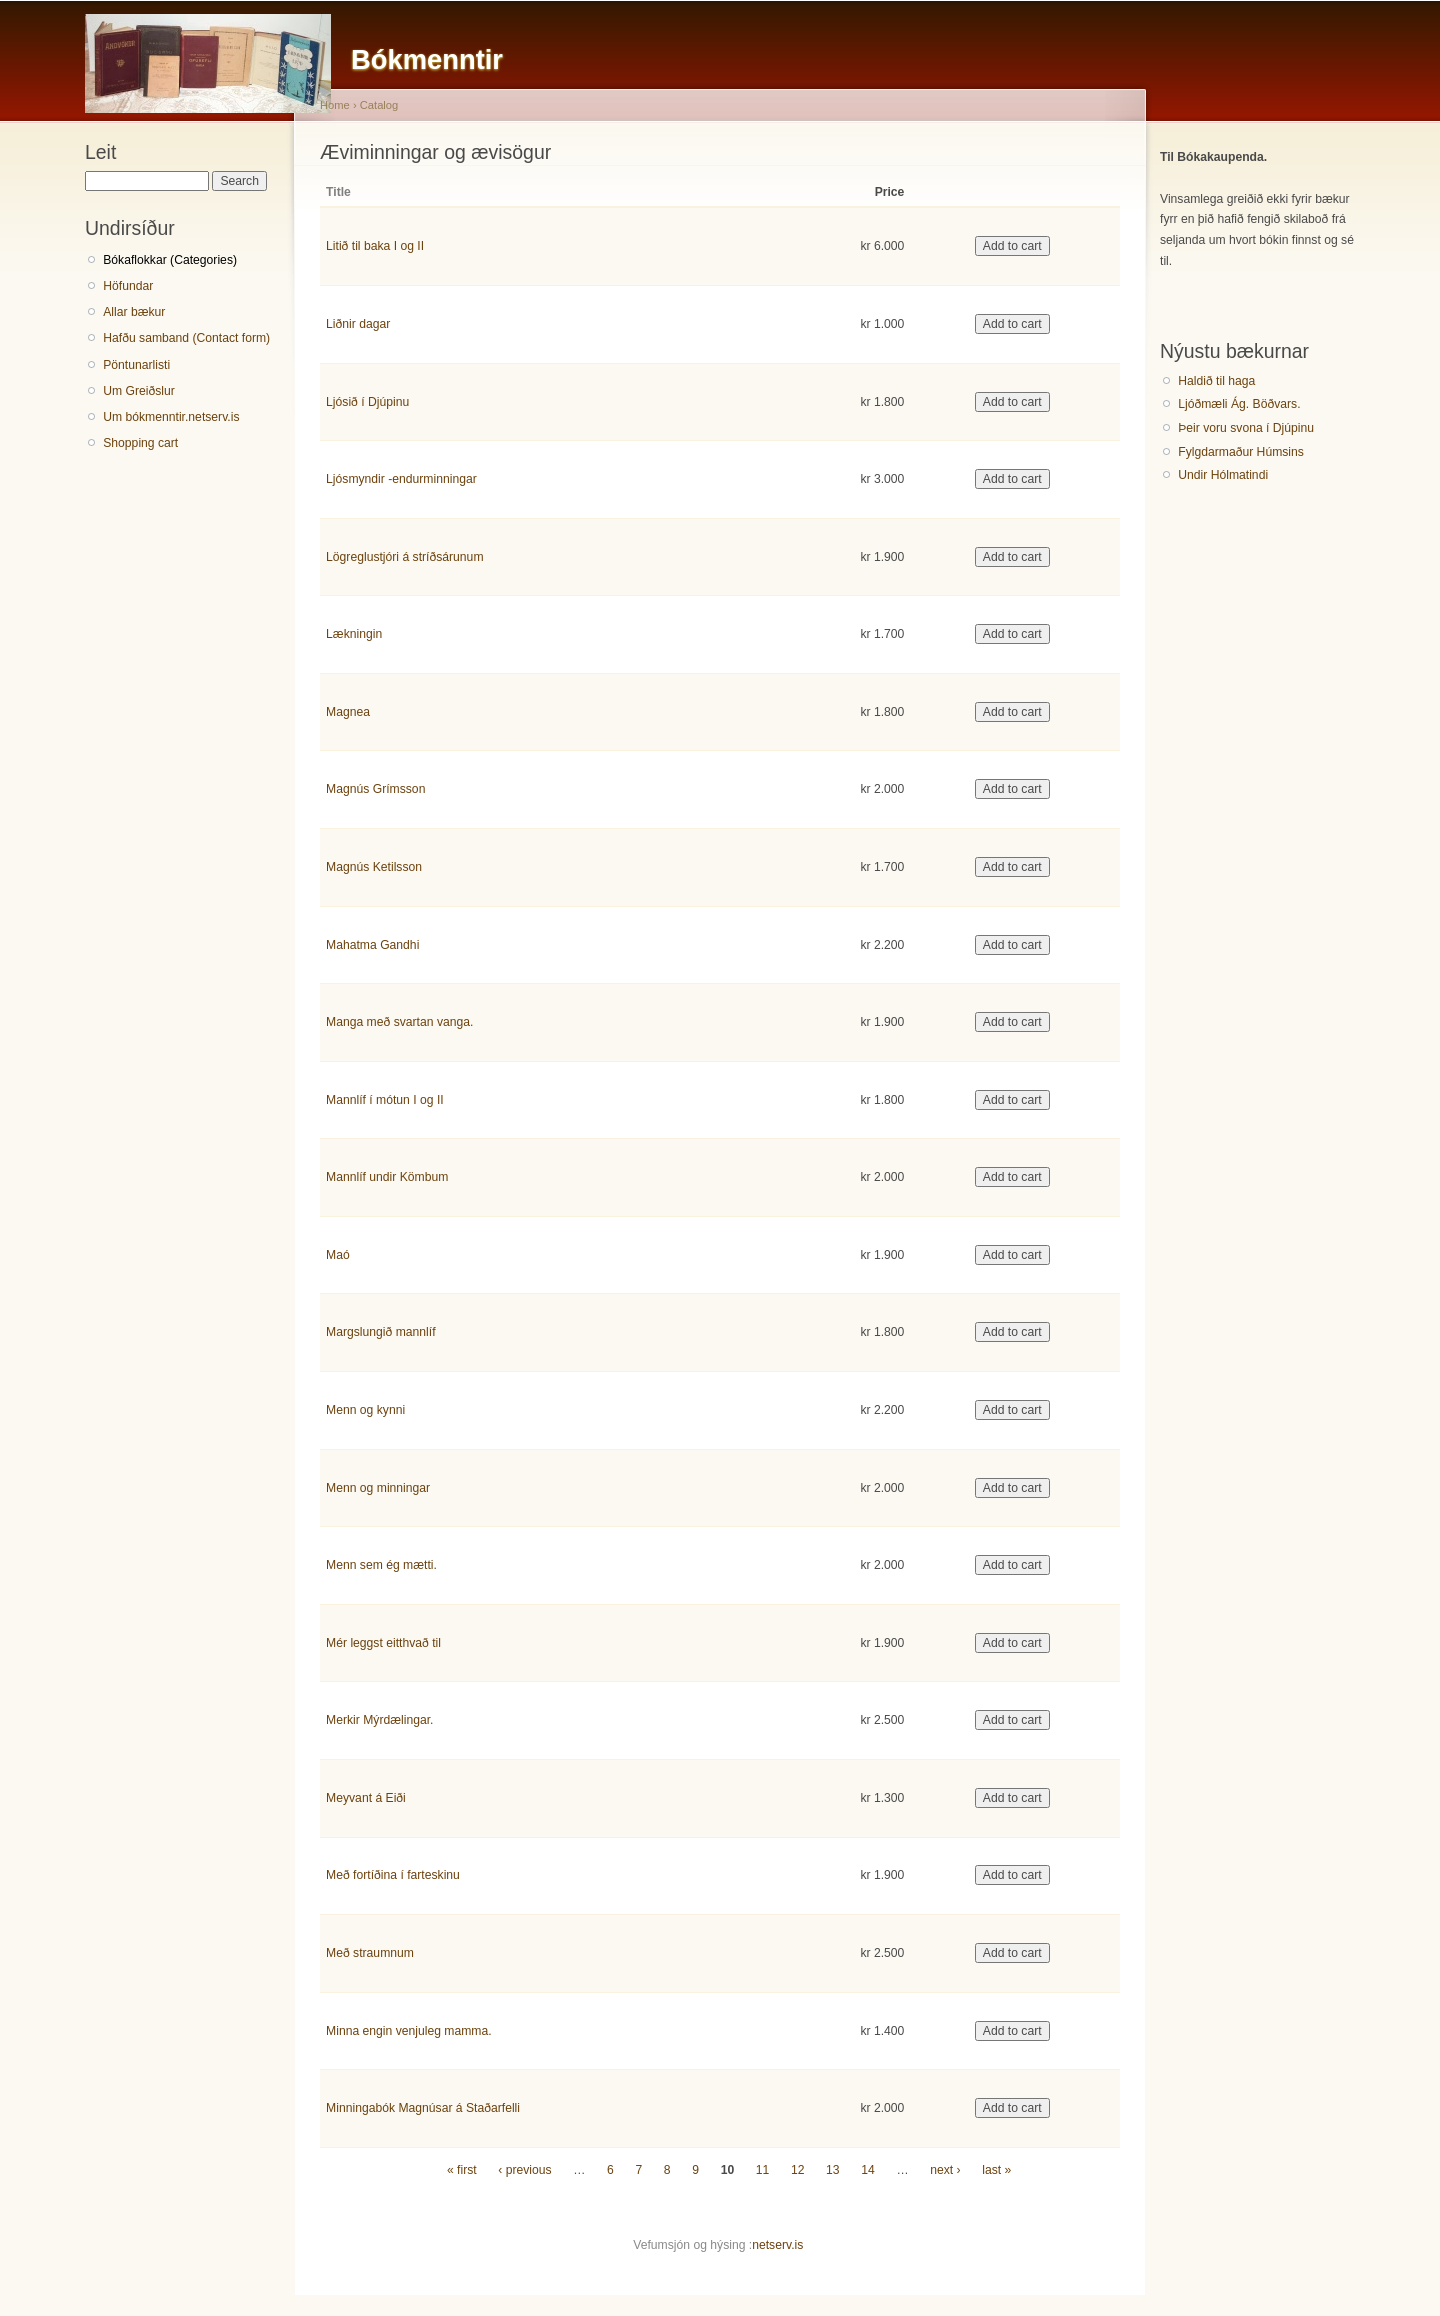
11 (763, 2170)
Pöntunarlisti (136, 365)
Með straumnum (370, 1953)
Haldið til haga (1216, 381)
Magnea (348, 712)
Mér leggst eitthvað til (383, 1643)
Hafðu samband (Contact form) (186, 338)
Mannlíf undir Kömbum (387, 1177)
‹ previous (524, 2170)
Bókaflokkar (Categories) (170, 260)
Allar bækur (134, 312)
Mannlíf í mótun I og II (385, 1100)
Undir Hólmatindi (1223, 475)
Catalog (379, 105)
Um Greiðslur (139, 391)
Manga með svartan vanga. (399, 1022)
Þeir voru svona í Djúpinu (1246, 428)
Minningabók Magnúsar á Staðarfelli (423, 2108)
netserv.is (777, 2245)
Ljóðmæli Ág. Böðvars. (1239, 404)
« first (462, 2170)
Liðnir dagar (358, 324)
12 (798, 2170)
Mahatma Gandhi (372, 945)
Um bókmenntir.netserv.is (171, 417)
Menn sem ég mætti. (381, 1565)
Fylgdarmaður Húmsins (1241, 452)
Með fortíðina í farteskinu (393, 1875)
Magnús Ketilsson (374, 867)
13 (833, 2170)
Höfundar (128, 286)
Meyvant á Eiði (366, 1798)
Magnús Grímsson (375, 789)
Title (338, 192)
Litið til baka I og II (375, 246)
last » (996, 2170)
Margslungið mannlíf (380, 1332)
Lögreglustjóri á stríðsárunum (404, 557)
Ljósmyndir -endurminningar (401, 479)
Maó (338, 1255)
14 (868, 2170)
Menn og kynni (365, 1410)
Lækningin (354, 634)
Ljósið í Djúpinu (367, 402)
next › (945, 2170)
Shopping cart (140, 443)
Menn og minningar (378, 1488)
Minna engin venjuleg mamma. (409, 2031)
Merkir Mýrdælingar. (379, 1720)
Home (335, 105)
